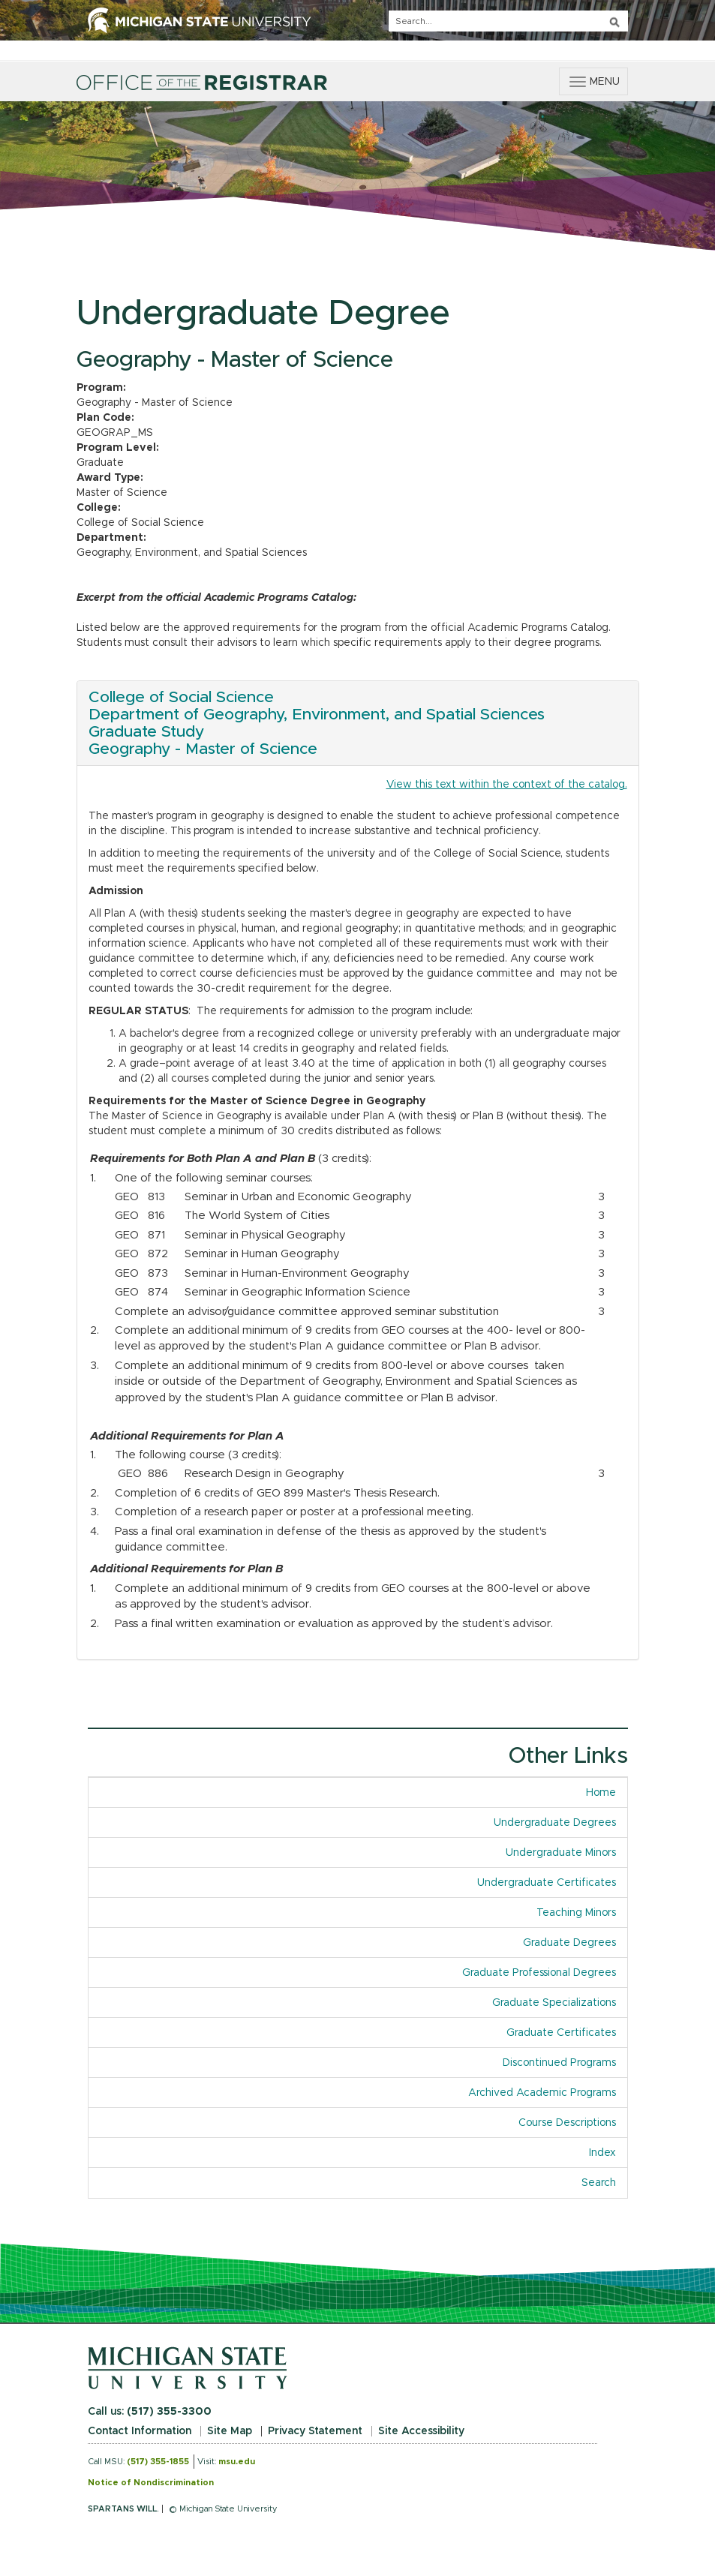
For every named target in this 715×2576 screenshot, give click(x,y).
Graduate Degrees (569, 1943)
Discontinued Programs (559, 2063)
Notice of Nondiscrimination (151, 2482)
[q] (508, 21)
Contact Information (139, 2431)
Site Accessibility (421, 2431)
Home (601, 1793)
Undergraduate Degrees (555, 1823)
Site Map (229, 2431)
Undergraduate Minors (561, 1853)
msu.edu (236, 2461)
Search (598, 2183)
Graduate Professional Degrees (539, 1973)
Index (608, 2151)
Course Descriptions (567, 2123)
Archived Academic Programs (542, 2093)
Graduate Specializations (554, 2003)
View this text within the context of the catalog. (506, 784)
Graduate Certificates (561, 2033)
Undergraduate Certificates (546, 1883)
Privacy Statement (315, 2431)
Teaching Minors (576, 1913)
